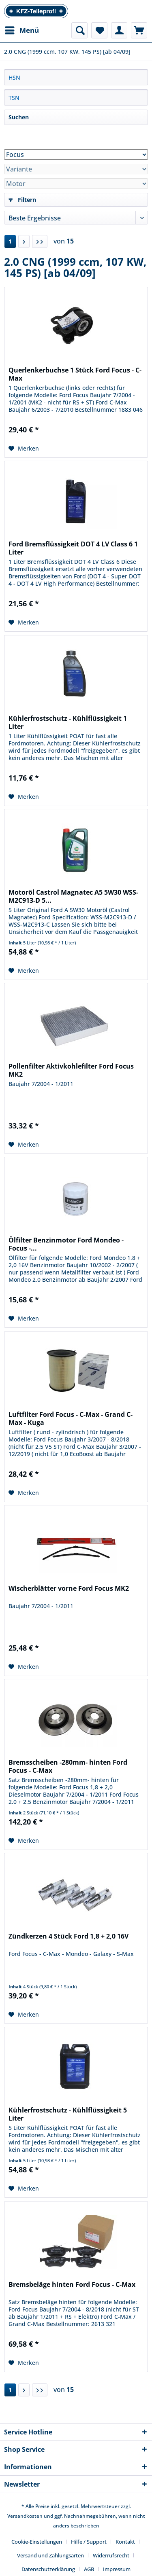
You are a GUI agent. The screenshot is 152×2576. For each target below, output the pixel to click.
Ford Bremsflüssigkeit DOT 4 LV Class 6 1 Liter (73, 548)
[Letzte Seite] (39, 241)
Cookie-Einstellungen (36, 2541)
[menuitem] (21, 30)
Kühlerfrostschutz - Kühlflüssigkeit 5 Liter (68, 2114)
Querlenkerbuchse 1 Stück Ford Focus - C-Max (75, 374)
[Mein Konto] (119, 30)
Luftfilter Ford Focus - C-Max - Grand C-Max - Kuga (71, 1418)
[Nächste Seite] (24, 241)
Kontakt (125, 2541)
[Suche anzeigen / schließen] (79, 30)
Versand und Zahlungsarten (50, 2555)
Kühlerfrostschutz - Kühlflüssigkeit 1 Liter (68, 722)
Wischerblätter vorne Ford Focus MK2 (69, 1588)
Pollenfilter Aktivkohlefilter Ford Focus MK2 (71, 1070)
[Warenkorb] (139, 30)
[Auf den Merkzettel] (24, 448)
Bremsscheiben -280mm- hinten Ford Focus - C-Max (68, 1766)
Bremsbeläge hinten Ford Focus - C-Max (72, 2284)
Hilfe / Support (89, 2541)
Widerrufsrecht (111, 2555)
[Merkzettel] (99, 30)
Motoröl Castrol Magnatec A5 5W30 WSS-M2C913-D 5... (73, 896)
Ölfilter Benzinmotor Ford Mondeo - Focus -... (66, 1244)
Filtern (22, 199)
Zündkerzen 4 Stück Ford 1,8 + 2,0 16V (68, 1936)
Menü (22, 29)
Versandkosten (25, 2515)
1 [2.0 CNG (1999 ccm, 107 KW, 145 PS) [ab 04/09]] (10, 241)
